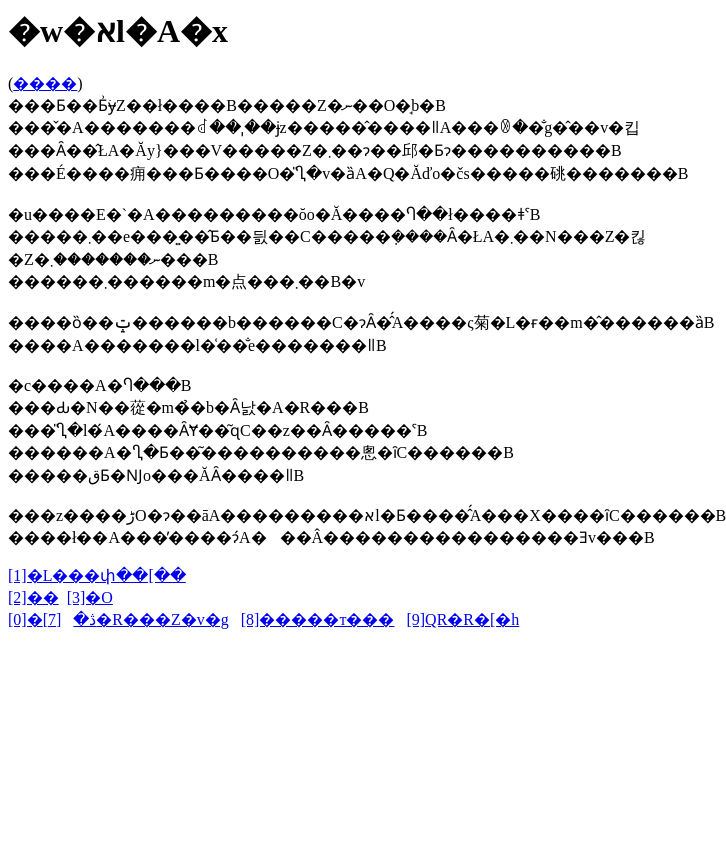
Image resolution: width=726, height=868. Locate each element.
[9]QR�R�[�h (462, 619)
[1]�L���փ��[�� (97, 575)
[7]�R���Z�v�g (136, 619)
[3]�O (90, 597)
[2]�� (33, 597)
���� (45, 83)
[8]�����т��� (318, 619)
